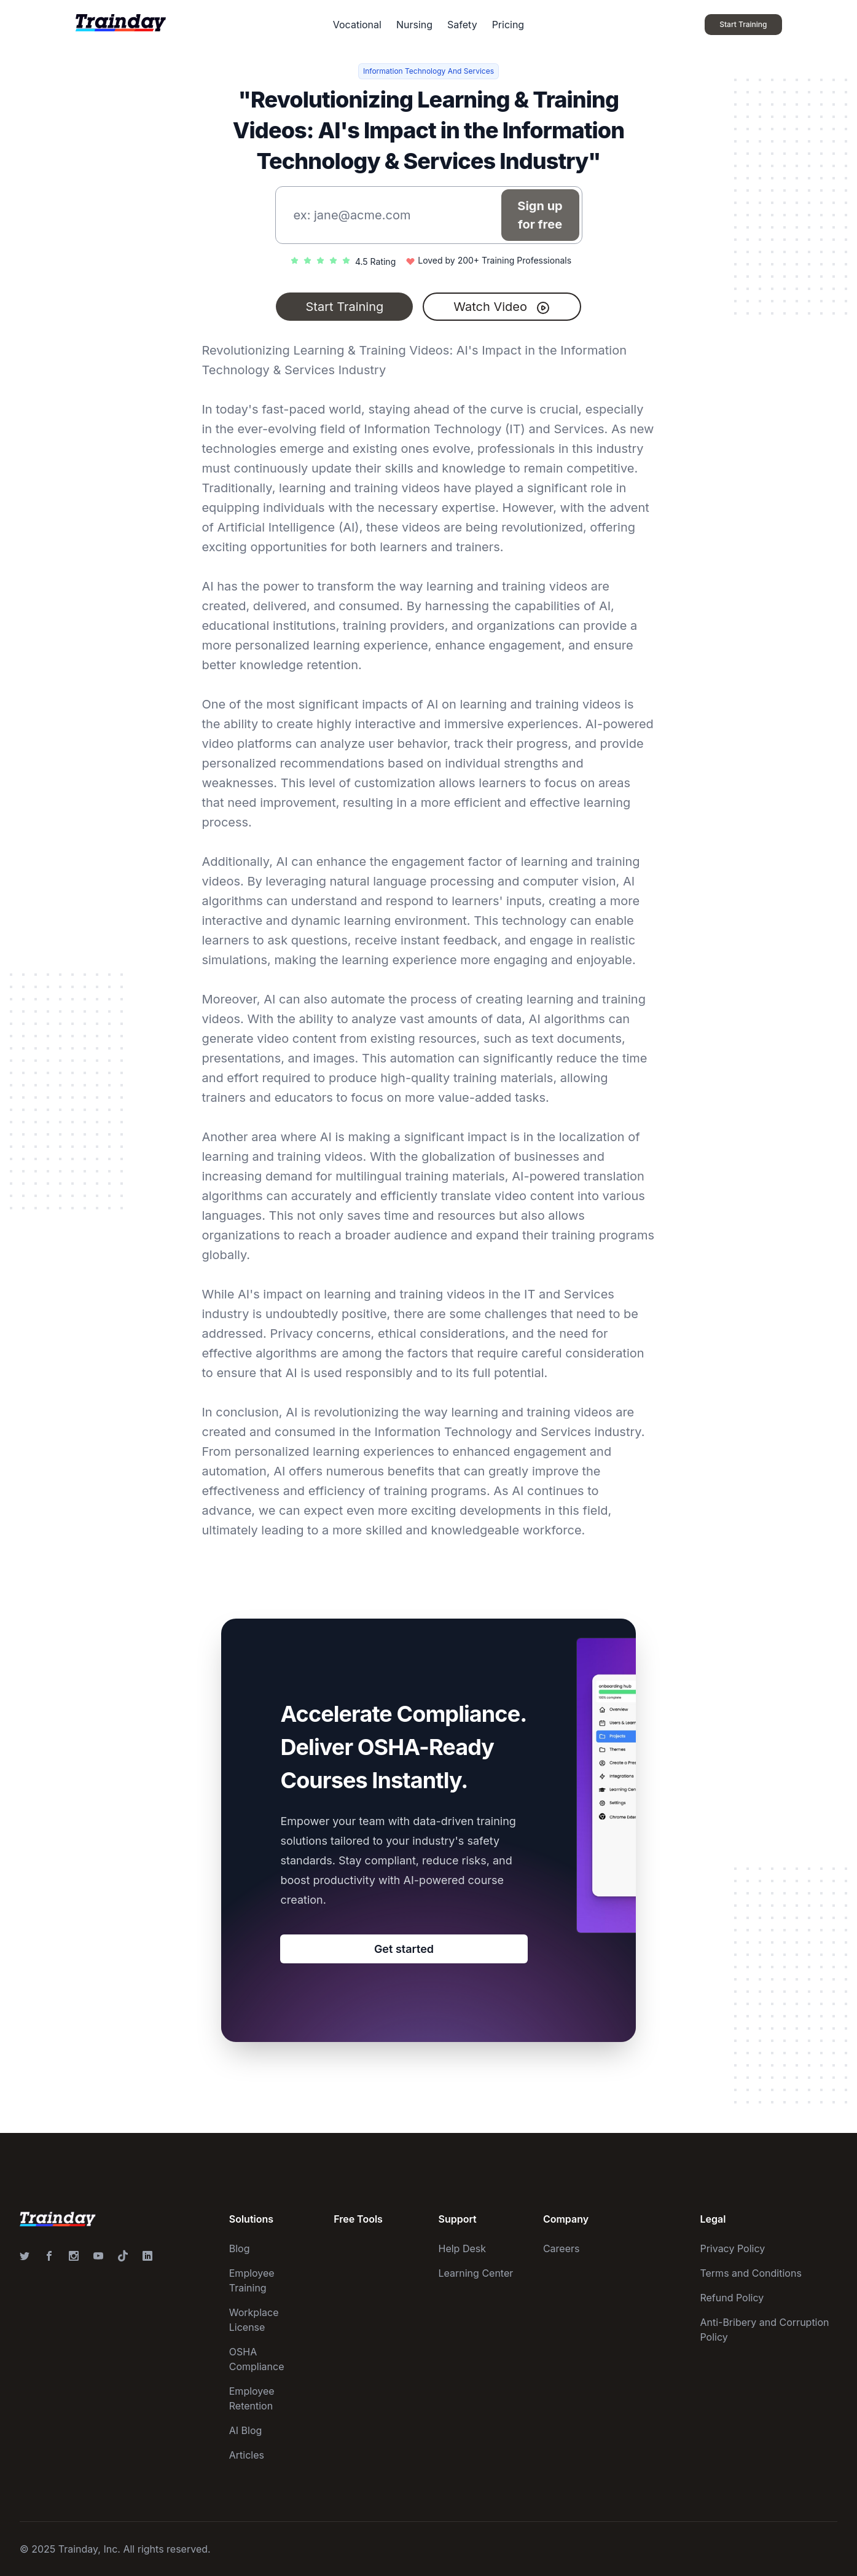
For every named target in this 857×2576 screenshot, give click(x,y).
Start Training (344, 306)
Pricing (508, 24)
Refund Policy (732, 2297)
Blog (239, 2248)
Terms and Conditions (750, 2273)
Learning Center (476, 2273)
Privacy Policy (732, 2248)
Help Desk (463, 2248)
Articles (246, 2455)
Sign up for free (539, 215)
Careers (561, 2248)
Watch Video (501, 307)
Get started (404, 1948)
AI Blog (245, 2430)
